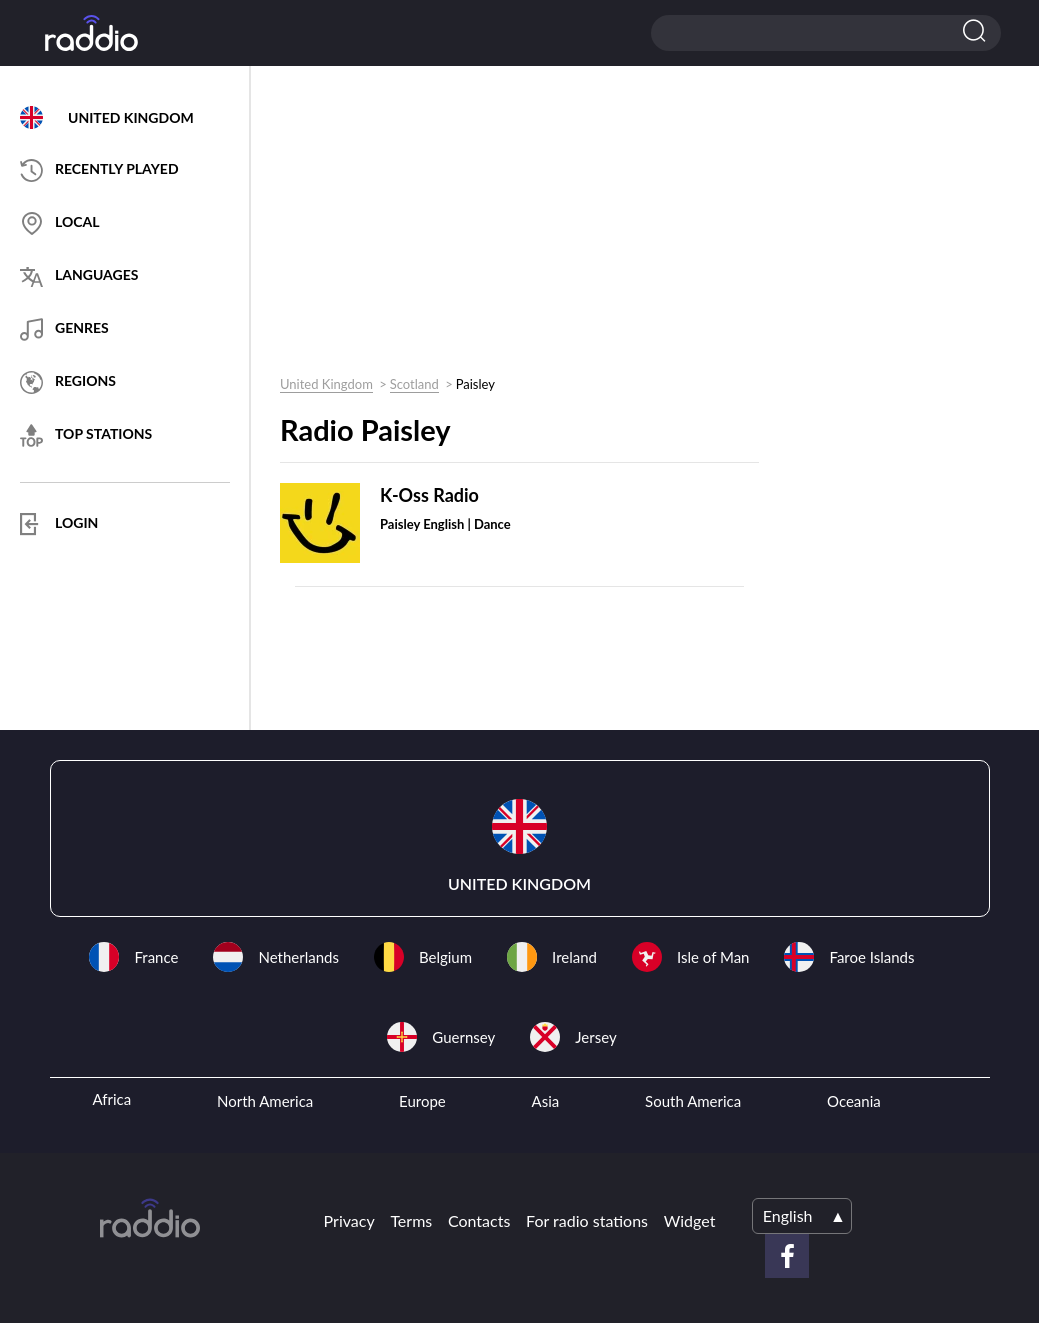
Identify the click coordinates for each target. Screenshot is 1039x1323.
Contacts (479, 1220)
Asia (546, 1101)
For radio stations (587, 1220)
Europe (422, 1101)
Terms (411, 1220)
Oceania (854, 1101)
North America (265, 1101)
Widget (690, 1220)
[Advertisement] (512, 226)
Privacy (349, 1220)
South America (693, 1101)
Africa (111, 1099)
